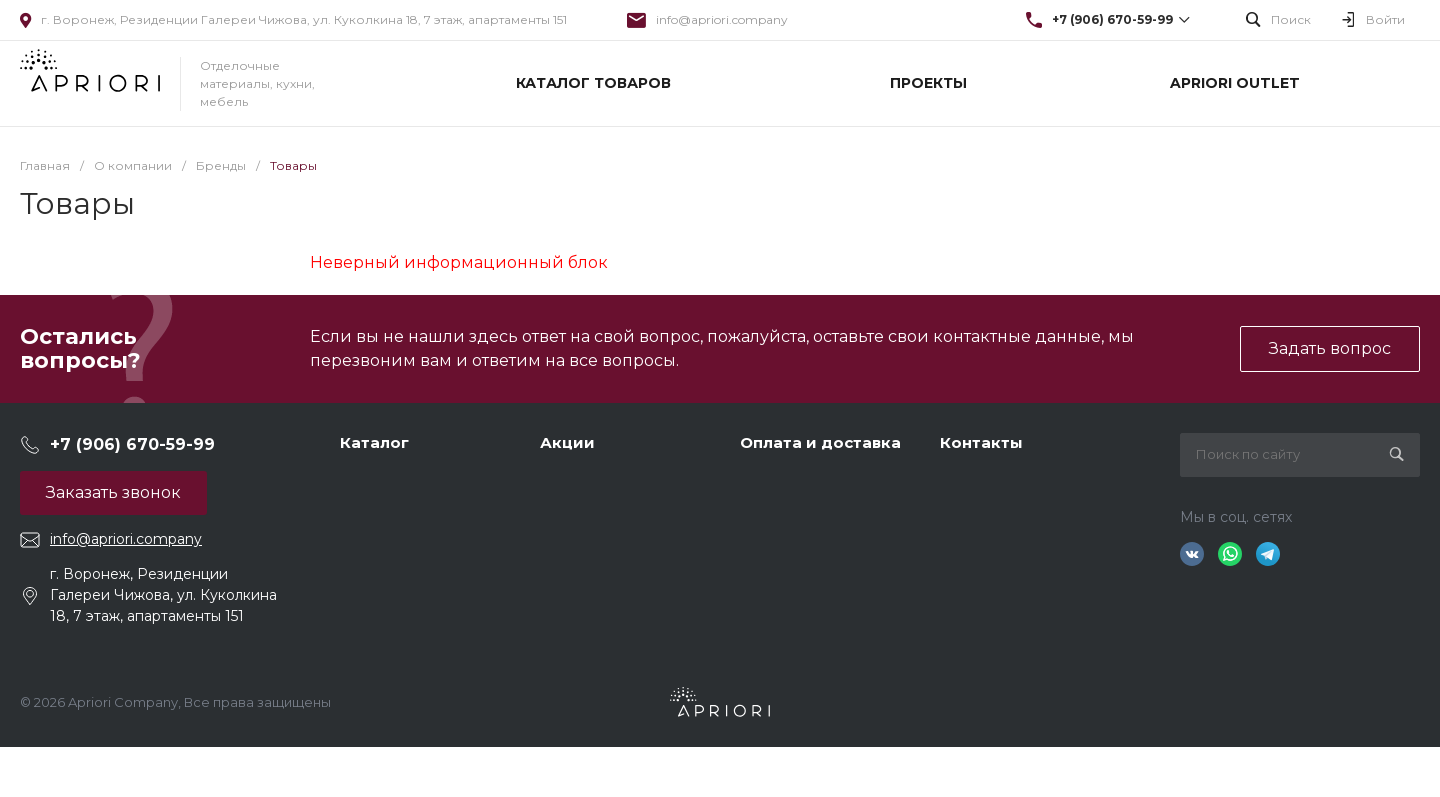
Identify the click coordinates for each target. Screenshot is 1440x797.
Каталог (374, 442)
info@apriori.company (722, 19)
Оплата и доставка (820, 442)
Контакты (981, 442)
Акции (567, 442)
